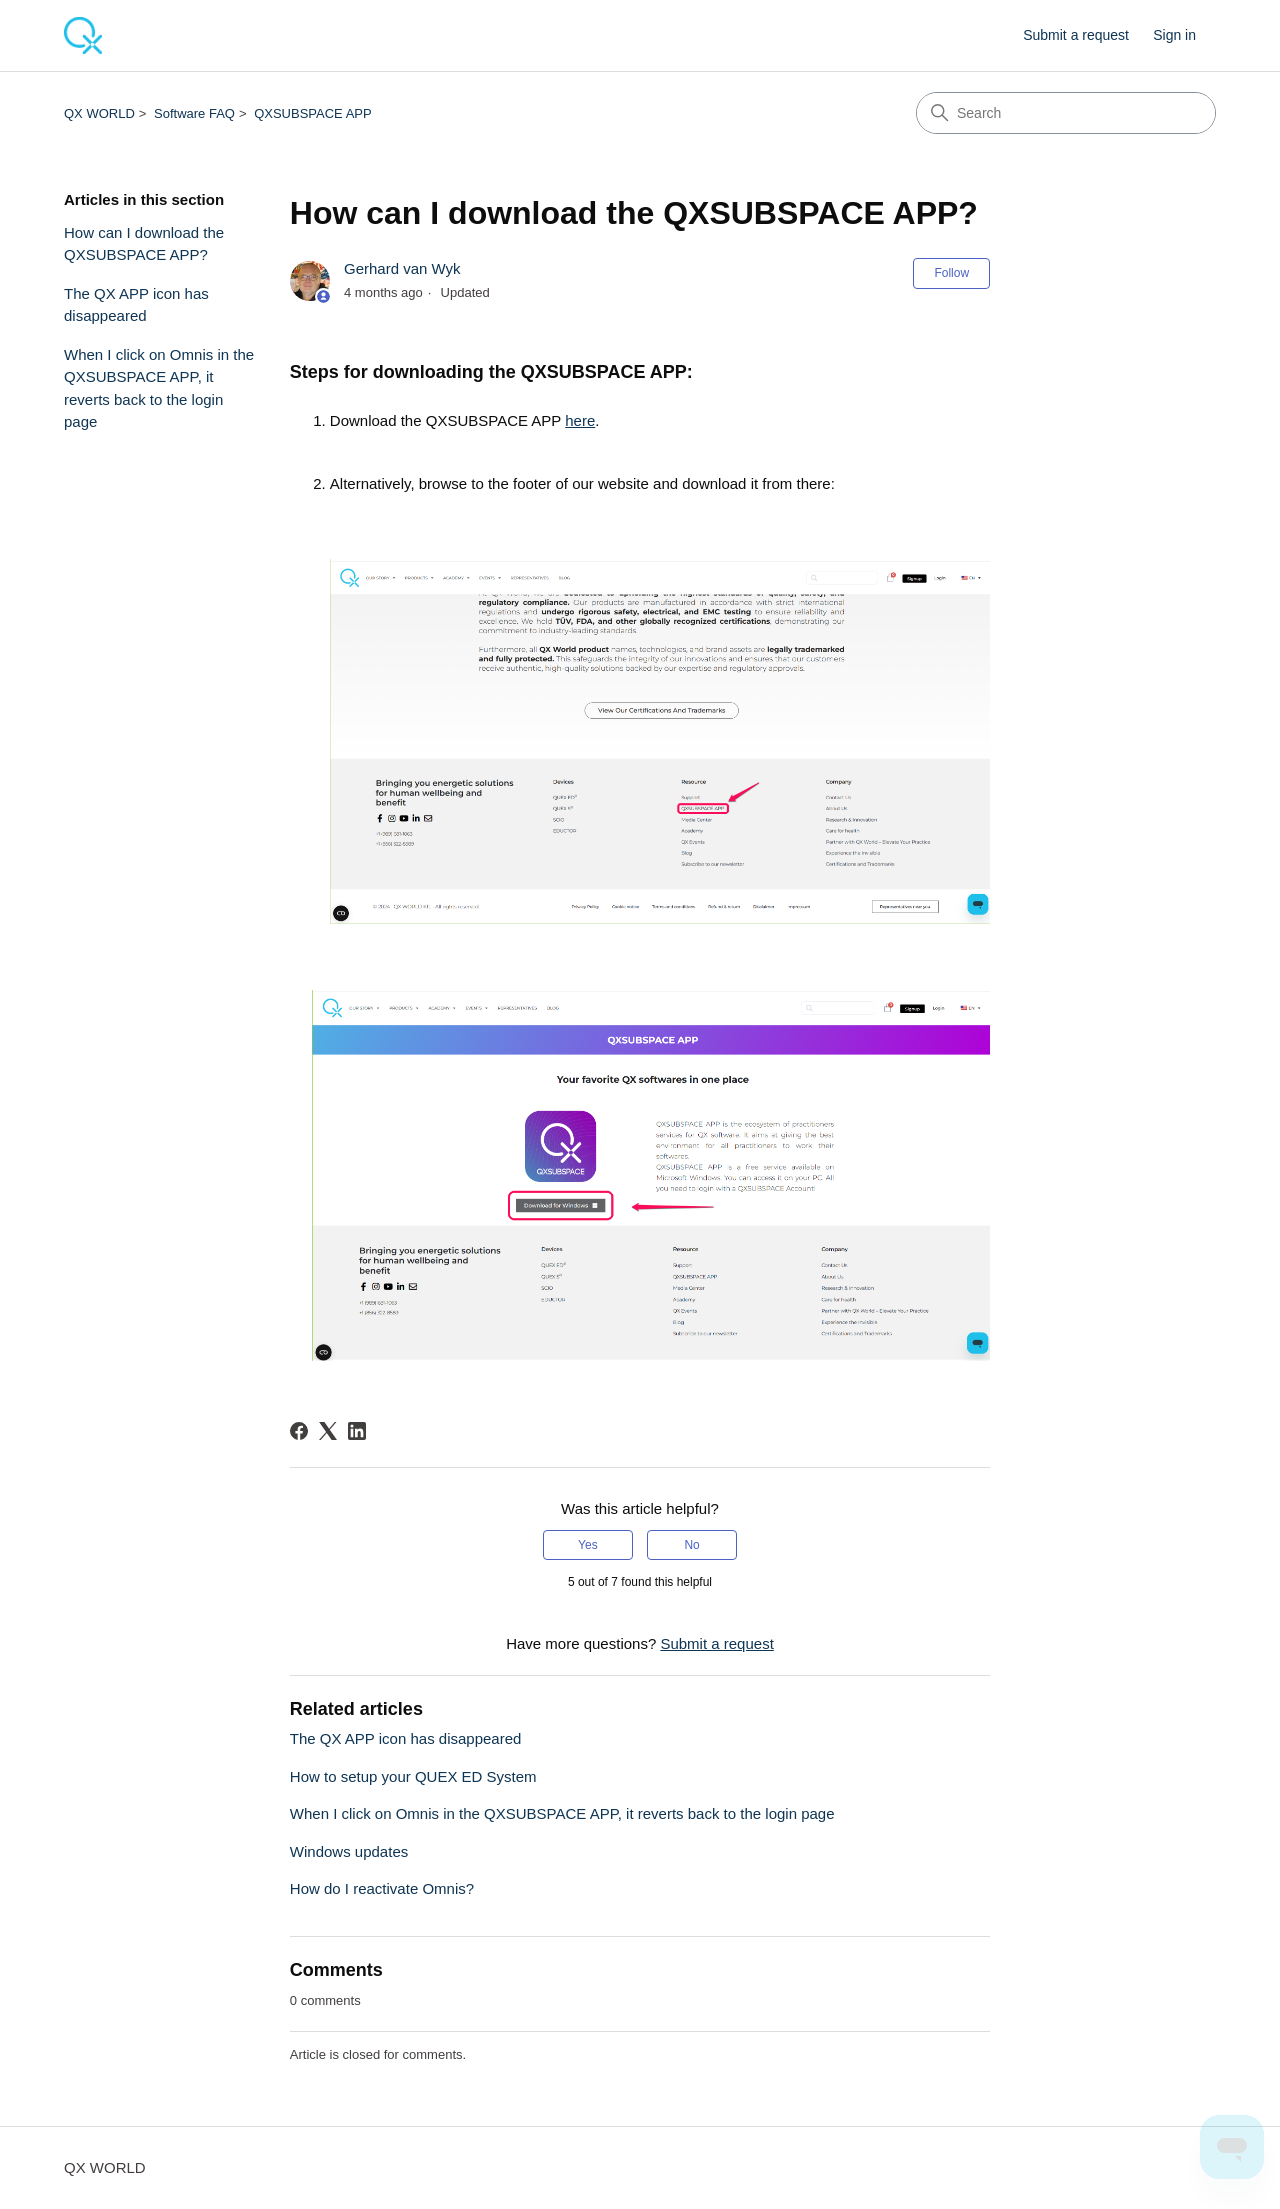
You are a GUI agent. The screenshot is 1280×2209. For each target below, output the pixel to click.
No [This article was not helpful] (691, 1545)
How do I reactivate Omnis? (382, 1888)
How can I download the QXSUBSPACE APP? (144, 244)
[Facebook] (299, 1431)
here (580, 420)
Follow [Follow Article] (951, 273)
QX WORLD (99, 113)
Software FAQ (194, 113)
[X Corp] (328, 1431)
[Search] (1066, 113)
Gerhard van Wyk (402, 268)
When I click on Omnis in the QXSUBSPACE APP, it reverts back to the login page (159, 388)
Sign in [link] (1174, 35)
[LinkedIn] (357, 1431)
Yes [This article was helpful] (588, 1545)
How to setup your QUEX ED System (413, 1776)
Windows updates (349, 1851)
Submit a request (1076, 35)
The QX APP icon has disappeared (136, 305)
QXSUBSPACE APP (313, 113)
